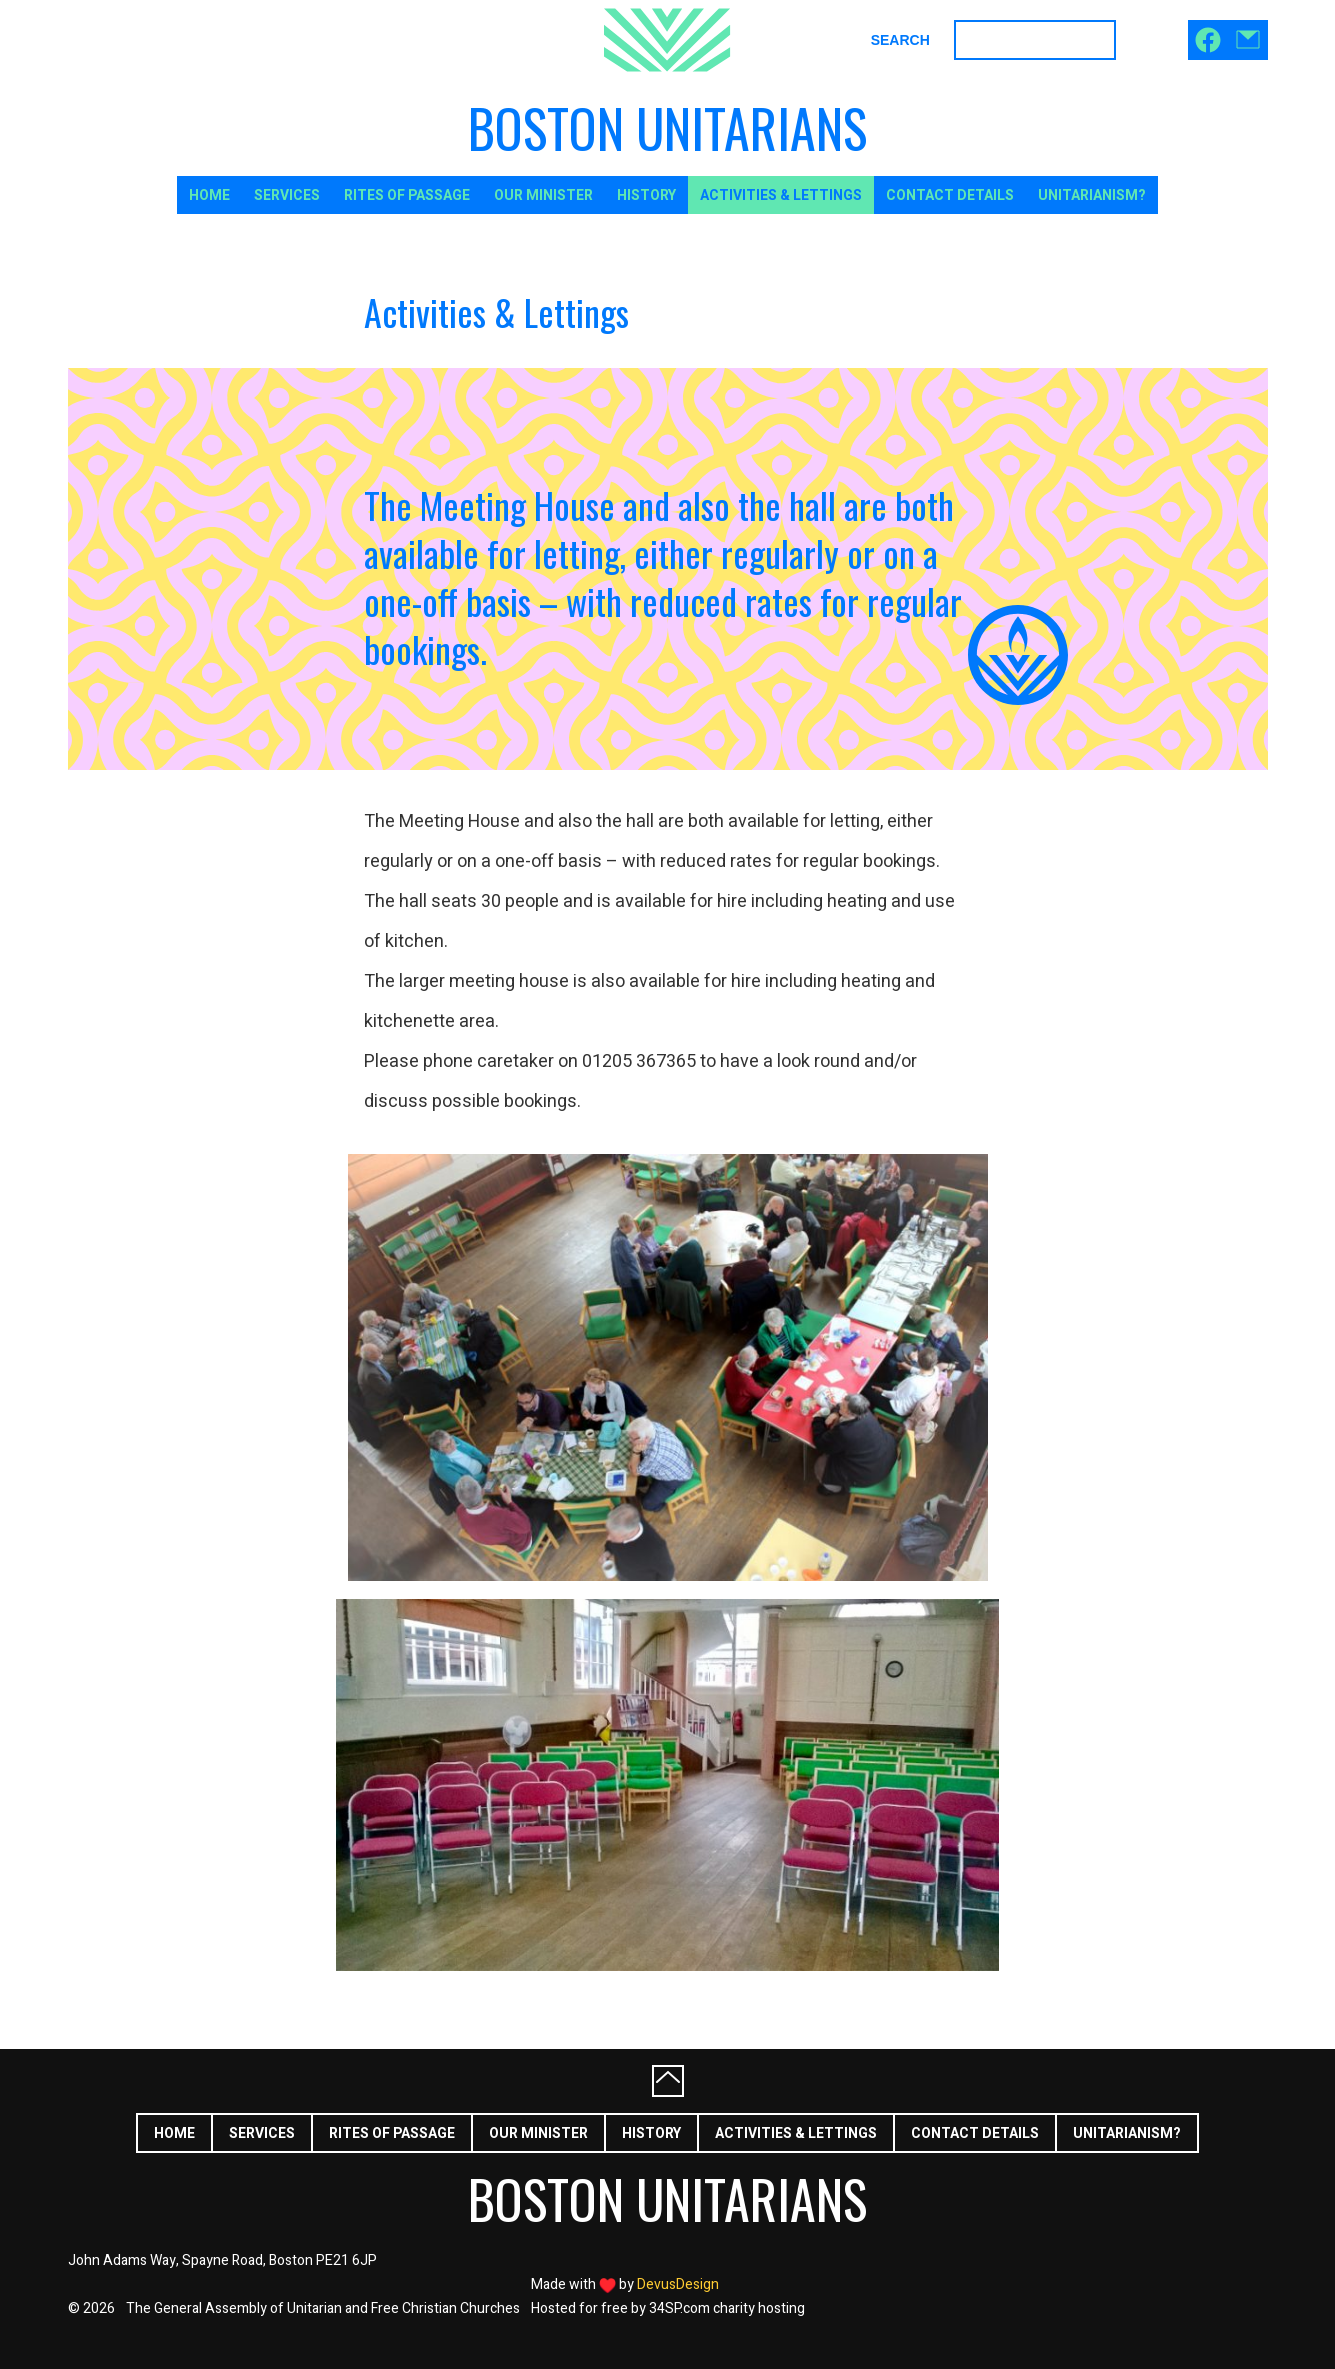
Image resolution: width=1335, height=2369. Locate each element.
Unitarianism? (1092, 195)
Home (209, 195)
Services (287, 195)
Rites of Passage (407, 195)
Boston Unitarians (667, 128)
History (646, 195)
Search (900, 40)
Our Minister (543, 195)
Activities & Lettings (781, 195)
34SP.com (679, 2308)
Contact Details (950, 195)
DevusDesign (678, 2284)
